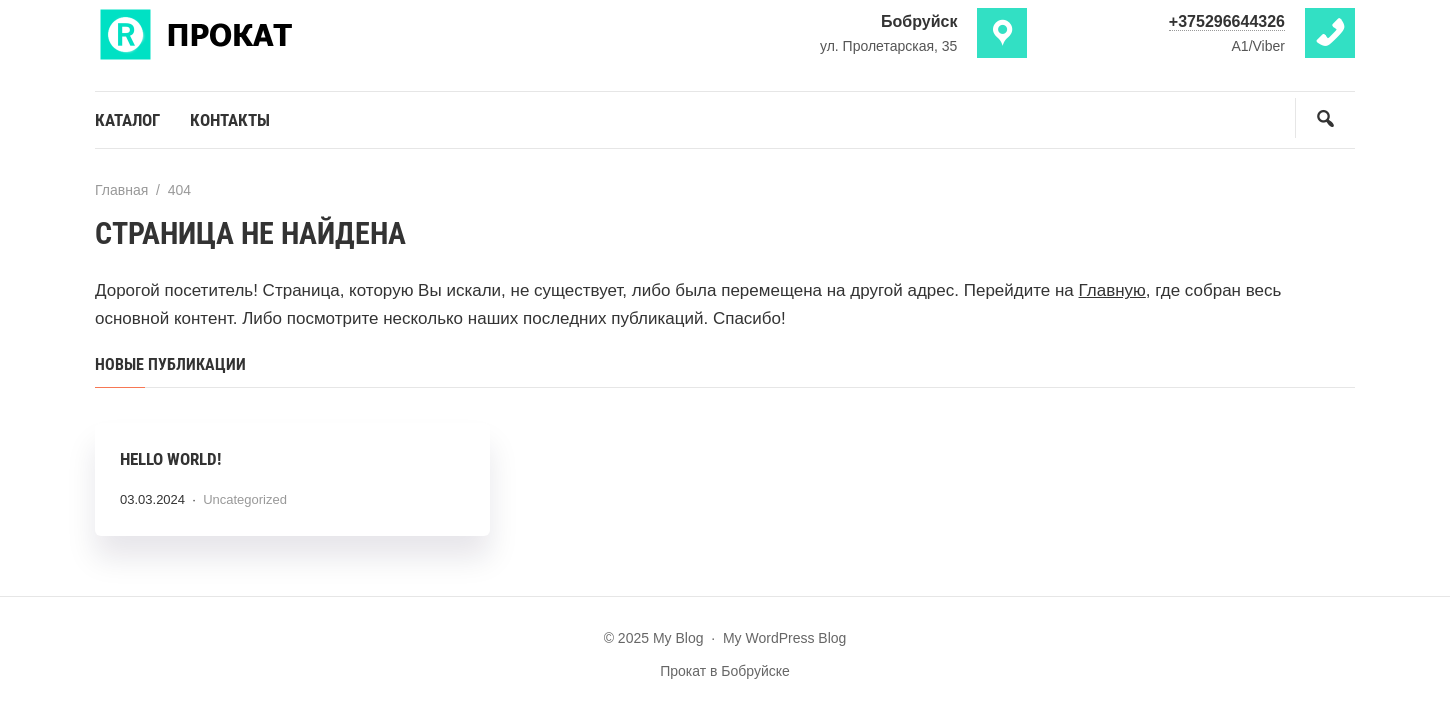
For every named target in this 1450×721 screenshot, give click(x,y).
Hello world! (170, 459)
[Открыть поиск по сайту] (1325, 118)
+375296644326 (1227, 21)
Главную (1112, 290)
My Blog (245, 32)
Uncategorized (245, 499)
